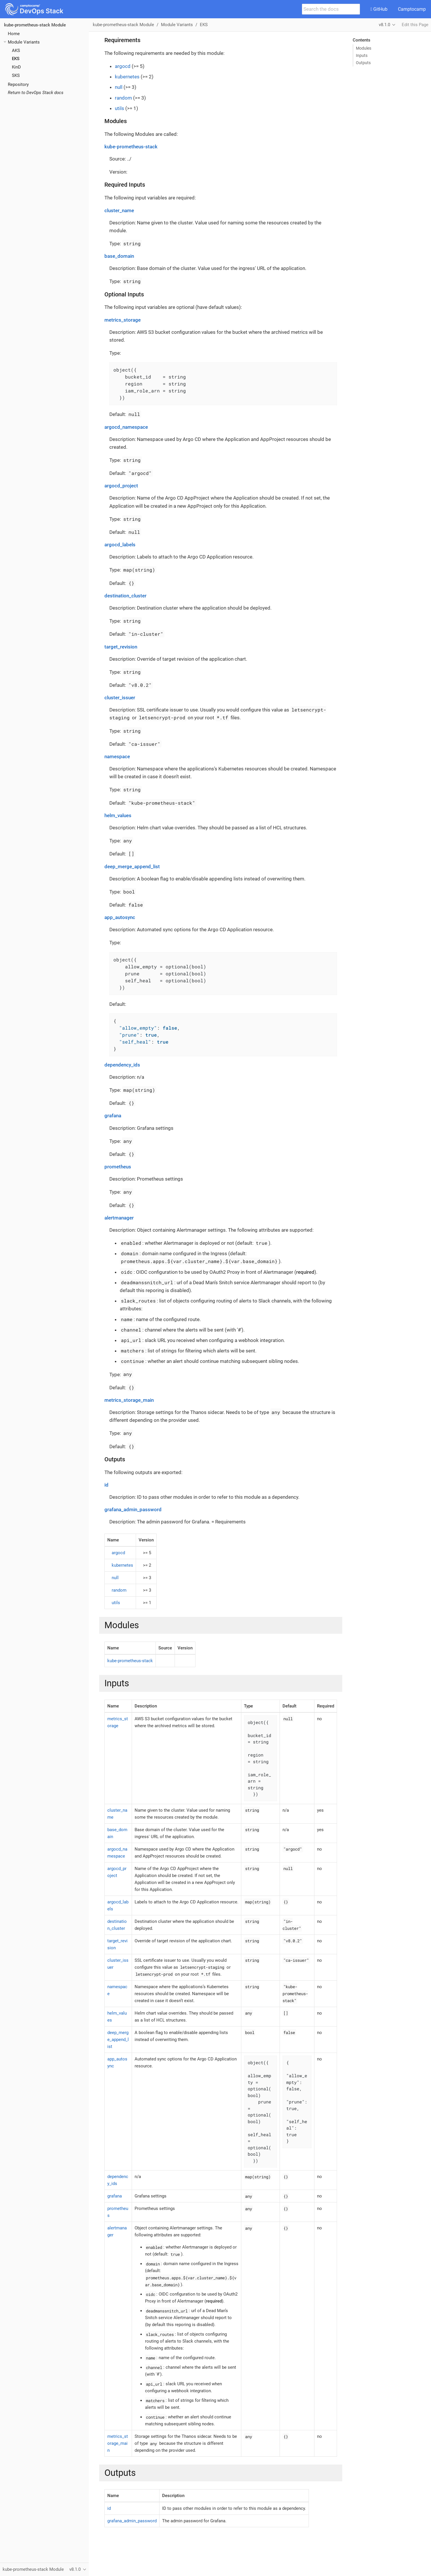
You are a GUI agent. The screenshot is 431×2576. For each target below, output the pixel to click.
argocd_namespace (126, 427)
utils (119, 108)
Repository (18, 84)
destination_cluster (125, 596)
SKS (16, 75)
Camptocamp (412, 9)
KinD (16, 67)
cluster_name (119, 210)
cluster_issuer (119, 697)
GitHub (378, 9)
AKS (16, 50)
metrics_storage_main (129, 1400)
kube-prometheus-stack (130, 146)
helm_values (117, 815)
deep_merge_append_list (132, 866)
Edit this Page (415, 24)
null (118, 87)
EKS (15, 58)
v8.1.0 (384, 24)
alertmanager (119, 1218)
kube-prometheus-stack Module (35, 25)
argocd (123, 66)
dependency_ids (122, 1065)
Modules (363, 48)
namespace (117, 756)
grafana (112, 1115)
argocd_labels (119, 544)
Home (14, 33)
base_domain (119, 256)
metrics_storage (122, 320)
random (123, 98)
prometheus (117, 1167)
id (106, 1485)
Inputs (361, 55)
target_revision (120, 647)
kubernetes (127, 77)
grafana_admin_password (133, 1509)
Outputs (363, 62)
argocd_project (121, 486)
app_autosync (119, 917)
